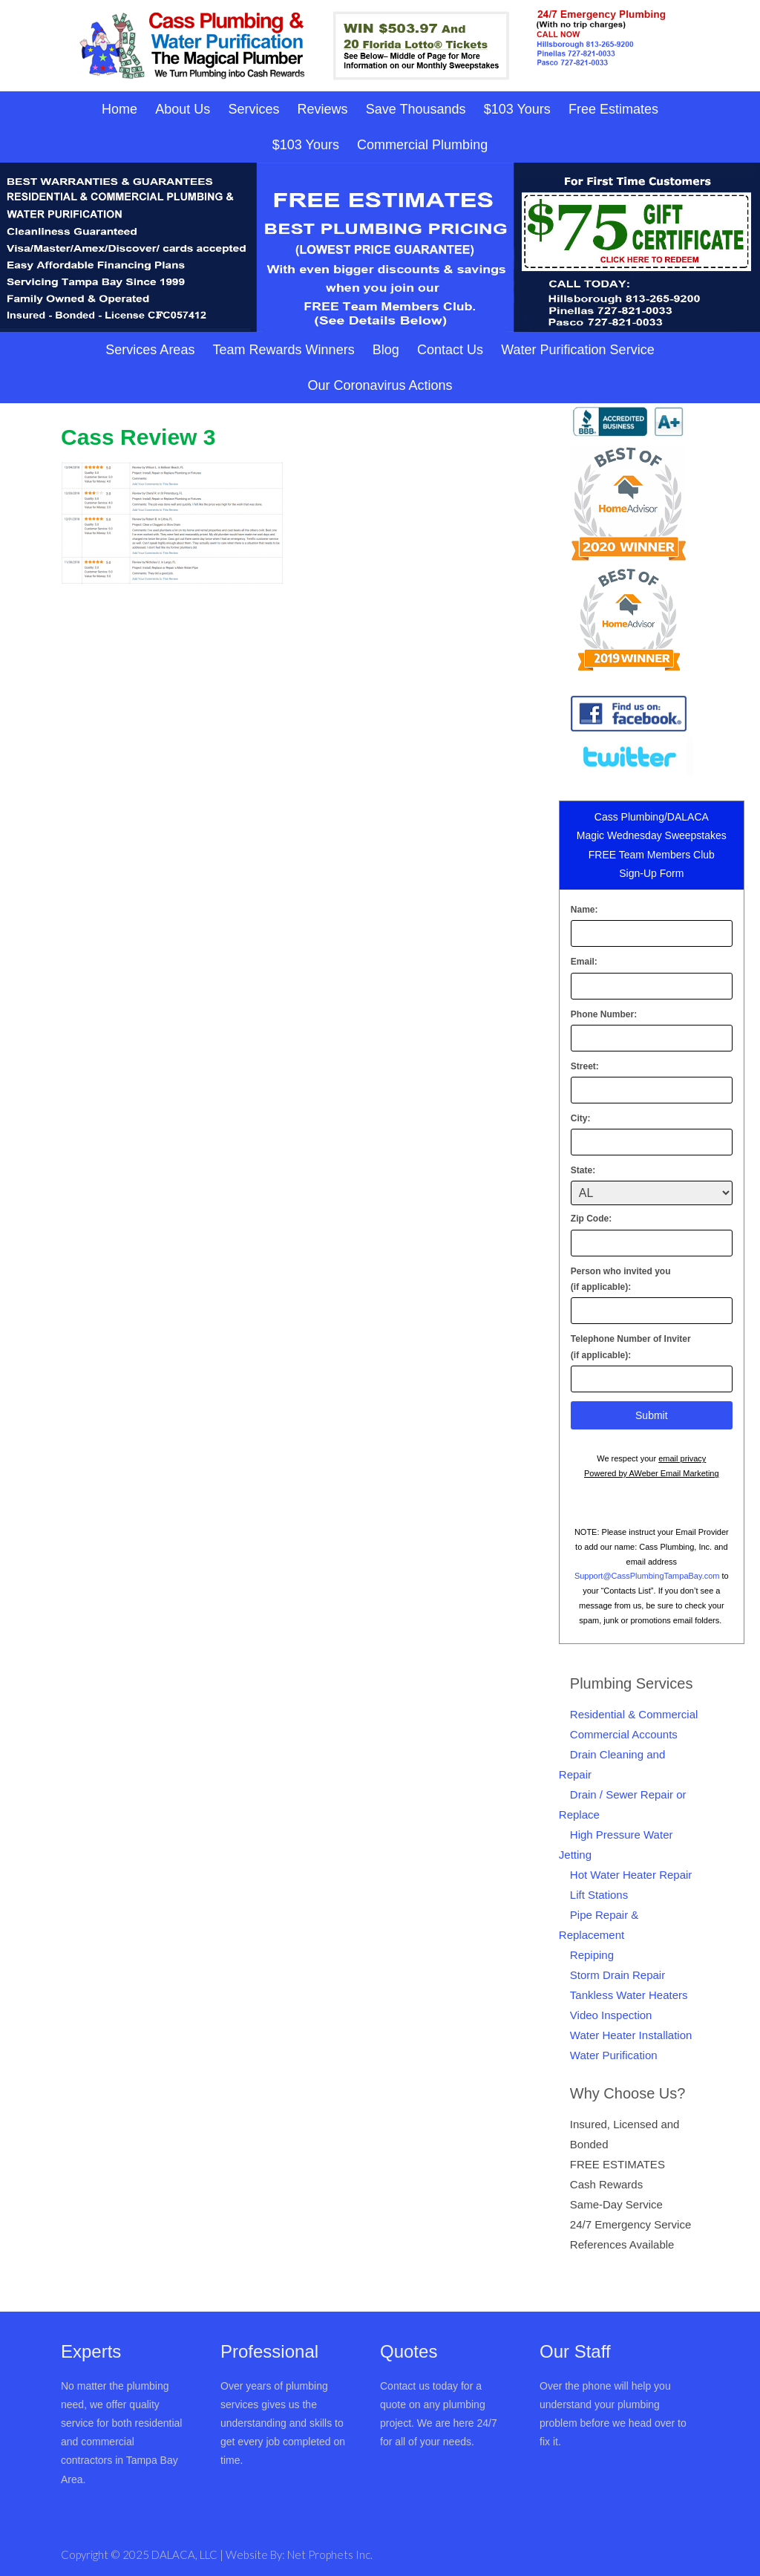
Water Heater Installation (631, 2035)
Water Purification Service (577, 349)
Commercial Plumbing (422, 144)
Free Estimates (613, 109)
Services (253, 109)
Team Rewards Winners (284, 349)
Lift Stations (599, 1894)
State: (583, 1170)
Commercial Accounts (624, 1734)
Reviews (323, 109)
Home (119, 109)
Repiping (592, 1955)
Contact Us (450, 349)
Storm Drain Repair (617, 1975)
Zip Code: (591, 1218)
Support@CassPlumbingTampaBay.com (647, 1575)
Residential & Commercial (634, 1714)
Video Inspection (611, 2015)
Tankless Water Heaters (629, 1995)
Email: (584, 961)
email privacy (682, 1458)
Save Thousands (416, 109)
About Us (182, 109)
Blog (386, 349)
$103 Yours (517, 109)
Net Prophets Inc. (330, 2554)
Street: (585, 1066)
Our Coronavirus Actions (379, 385)
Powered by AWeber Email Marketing (651, 1473)
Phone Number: (604, 1014)
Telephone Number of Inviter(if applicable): (631, 1347)
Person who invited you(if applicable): (621, 1279)
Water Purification (614, 2055)
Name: (584, 909)
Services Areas (149, 349)
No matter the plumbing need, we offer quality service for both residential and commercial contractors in (121, 2423)
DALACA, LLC (185, 2554)
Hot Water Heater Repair (631, 1874)
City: (581, 1118)
